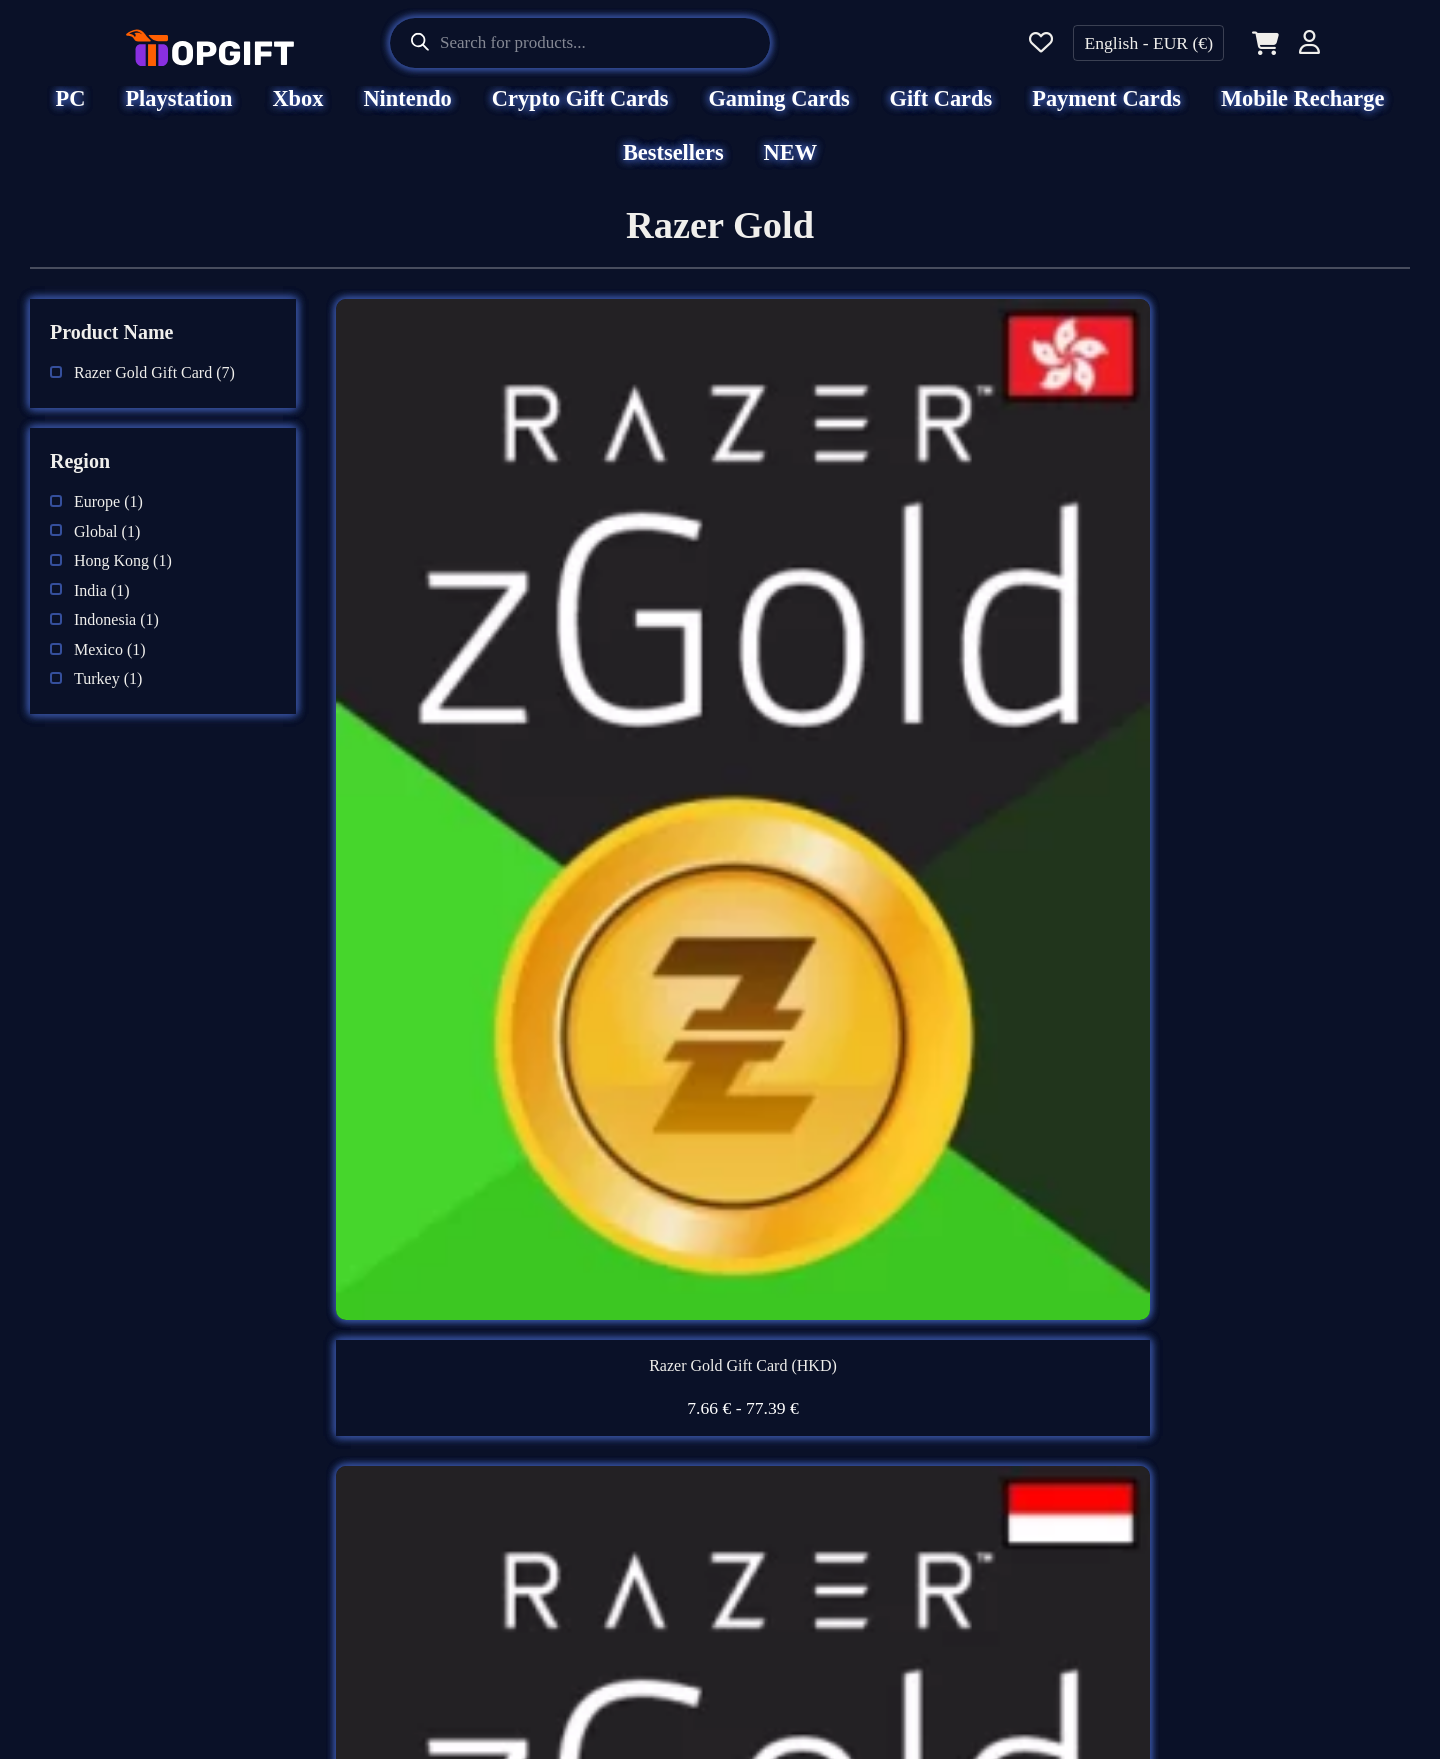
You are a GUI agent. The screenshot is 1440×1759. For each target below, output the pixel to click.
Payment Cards (1106, 112)
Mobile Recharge (1303, 112)
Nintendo (407, 112)
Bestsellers (673, 166)
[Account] (1309, 45)
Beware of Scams (815, 1463)
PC (71, 112)
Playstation (178, 112)
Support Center (806, 1411)
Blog (762, 1515)
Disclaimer (443, 1411)
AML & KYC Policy (485, 1620)
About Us (437, 1358)
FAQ (762, 1358)
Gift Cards (941, 112)
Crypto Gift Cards (580, 112)
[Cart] (1261, 43)
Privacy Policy (458, 1515)
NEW (791, 166)
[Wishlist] (1041, 43)
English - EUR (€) (1148, 43)
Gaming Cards (778, 112)
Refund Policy (457, 1568)
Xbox (297, 112)
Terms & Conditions (482, 1463)
